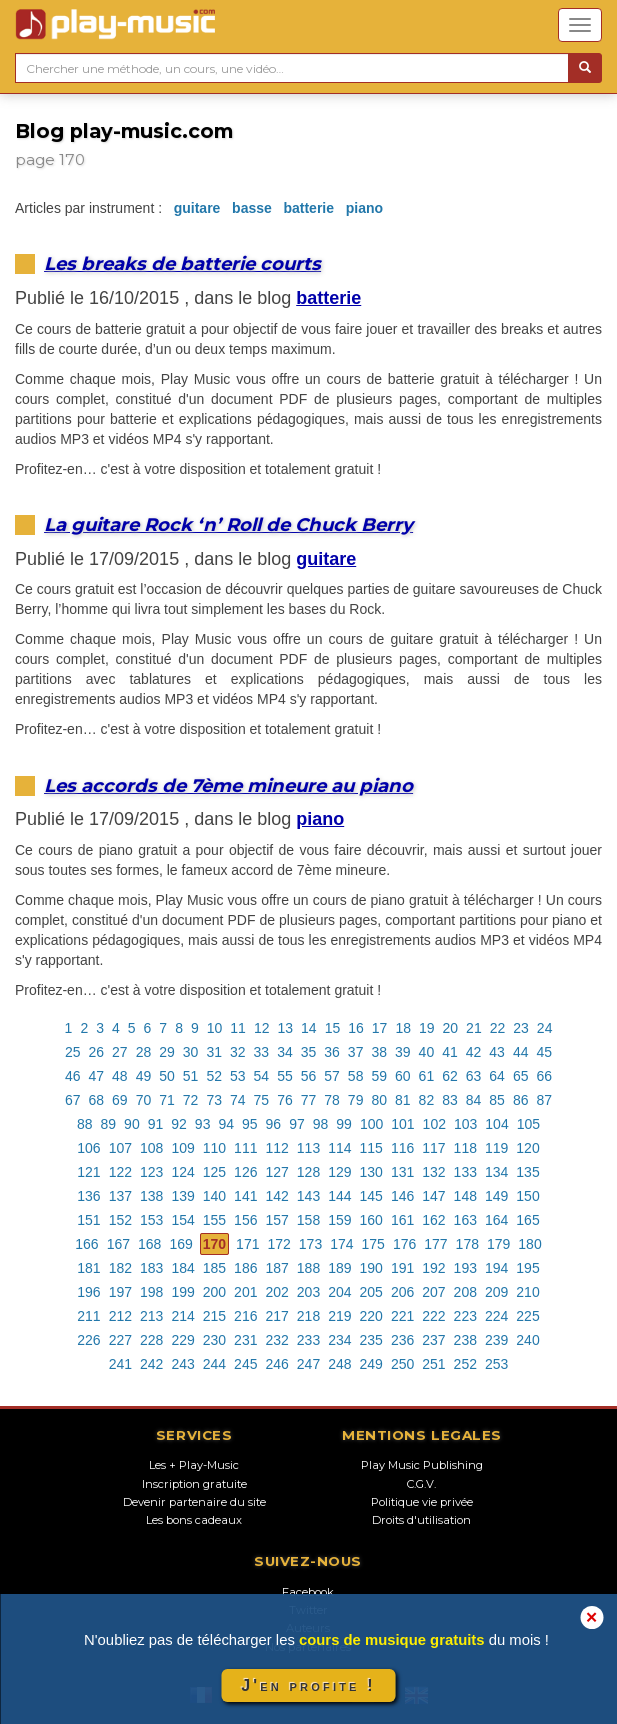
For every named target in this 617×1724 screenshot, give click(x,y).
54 (262, 1076)
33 (262, 1052)
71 (167, 1100)
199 (182, 1292)
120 (527, 1148)
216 (245, 1316)
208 (465, 1292)
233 (308, 1340)
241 (120, 1364)
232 (276, 1340)
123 (151, 1172)
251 (433, 1364)
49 (144, 1076)
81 (403, 1100)
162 (433, 1220)
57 (332, 1076)
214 (182, 1316)
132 (433, 1172)
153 (151, 1220)
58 (356, 1076)
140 (214, 1196)
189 (339, 1268)
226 (88, 1340)
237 (433, 1340)
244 (214, 1364)
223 (465, 1316)
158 (308, 1220)
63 (474, 1076)
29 (167, 1052)
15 (333, 1028)
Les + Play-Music (194, 1465)
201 (245, 1292)
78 (332, 1100)
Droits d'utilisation (421, 1520)
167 (118, 1244)
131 (402, 1172)
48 (120, 1076)
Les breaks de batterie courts (182, 263)
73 (214, 1100)
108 (151, 1148)
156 (245, 1220)
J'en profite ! (308, 1685)
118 (465, 1148)
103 (465, 1124)
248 (339, 1364)
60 (403, 1076)
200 (214, 1292)
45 (544, 1052)
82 (427, 1100)
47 (97, 1076)
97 (297, 1124)
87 (544, 1100)
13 (285, 1028)
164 (496, 1220)
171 (247, 1244)
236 (402, 1340)
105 (528, 1124)
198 (151, 1292)
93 (203, 1124)
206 (402, 1292)
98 (321, 1124)
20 (451, 1028)
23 (521, 1028)
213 (151, 1316)
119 (496, 1148)
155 (214, 1220)
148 (465, 1196)
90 (132, 1124)
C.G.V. (421, 1484)
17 (380, 1028)
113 (308, 1148)
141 (245, 1196)
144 (339, 1196)
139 (182, 1196)
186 (245, 1268)
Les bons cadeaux (194, 1520)
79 (356, 1100)
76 (285, 1100)
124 (182, 1172)
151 (88, 1220)
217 (276, 1316)
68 (97, 1100)
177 (435, 1244)
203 (308, 1292)
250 (402, 1364)
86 (521, 1100)
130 (371, 1172)
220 (371, 1316)
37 (356, 1052)
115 (371, 1148)
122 (120, 1172)
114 (339, 1148)
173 (310, 1244)
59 (379, 1076)
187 (276, 1268)
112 (276, 1148)
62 (450, 1076)
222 (433, 1316)
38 (379, 1052)
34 (285, 1052)
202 (276, 1292)
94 (226, 1124)
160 (371, 1220)
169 (180, 1244)
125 (214, 1172)
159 (339, 1220)
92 (179, 1124)
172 (278, 1244)
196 (88, 1292)
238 (465, 1340)
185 (214, 1268)
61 (427, 1076)
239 (496, 1340)
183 (151, 1268)
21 (474, 1028)
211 (88, 1316)
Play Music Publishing (422, 1465)
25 (73, 1052)
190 (371, 1268)
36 (332, 1052)
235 (371, 1340)
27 (120, 1052)
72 (191, 1100)
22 (498, 1028)
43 (497, 1052)
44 (521, 1052)
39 (403, 1052)
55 (285, 1076)
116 (402, 1148)
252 (465, 1364)
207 (433, 1292)
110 (214, 1148)
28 (144, 1052)
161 (402, 1220)
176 (404, 1244)
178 (467, 1244)
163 (465, 1220)
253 (496, 1364)
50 (167, 1076)
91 (156, 1124)
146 (402, 1196)
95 (250, 1124)
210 (527, 1292)
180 (529, 1244)
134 (496, 1172)
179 (498, 1244)
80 (379, 1100)
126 (245, 1172)
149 (496, 1196)
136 (88, 1196)
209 (496, 1292)
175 (373, 1244)
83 (450, 1100)
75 (262, 1100)
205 (371, 1292)
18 (403, 1028)
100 (371, 1124)
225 (527, 1316)
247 (308, 1364)
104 (496, 1124)
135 (527, 1172)
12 (262, 1028)
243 (182, 1364)
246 (276, 1364)
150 (527, 1196)
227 (120, 1340)
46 (73, 1076)
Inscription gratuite (194, 1484)
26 (97, 1052)
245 (245, 1364)
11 (238, 1028)
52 (214, 1076)
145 (371, 1196)
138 (151, 1196)
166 (86, 1244)
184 (182, 1268)
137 (120, 1196)
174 (341, 1244)
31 (214, 1052)
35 (309, 1052)
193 (465, 1268)
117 (433, 1148)
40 (427, 1052)
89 (109, 1124)
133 (465, 1172)
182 (120, 1268)
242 (151, 1364)
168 (149, 1244)
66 (544, 1076)
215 (214, 1316)
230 (214, 1340)
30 (191, 1052)
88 (85, 1124)
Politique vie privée (422, 1502)
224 (496, 1316)
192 (433, 1268)
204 (339, 1292)
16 (356, 1028)
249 (371, 1364)
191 (402, 1268)
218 (308, 1316)
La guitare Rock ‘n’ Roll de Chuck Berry (228, 524)
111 (245, 1148)
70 (144, 1100)
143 (308, 1196)
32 (238, 1052)
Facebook (308, 1592)
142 (276, 1196)
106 (88, 1148)
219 (339, 1316)
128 (308, 1172)
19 (427, 1028)
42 (474, 1052)
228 (151, 1340)
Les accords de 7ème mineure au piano (228, 785)
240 (527, 1340)
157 (276, 1220)
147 (433, 1196)
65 (521, 1076)
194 (496, 1268)
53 (238, 1076)
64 (497, 1076)
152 (120, 1220)
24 (545, 1028)
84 (474, 1100)
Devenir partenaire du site (194, 1502)
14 (309, 1028)
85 (497, 1100)
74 (238, 1100)
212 (120, 1316)
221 (402, 1316)
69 (120, 1100)
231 (245, 1340)
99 (344, 1124)
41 (450, 1052)
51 (191, 1076)
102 (434, 1124)
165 (527, 1220)
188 (308, 1268)
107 (120, 1148)
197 (120, 1292)
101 (402, 1124)
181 (88, 1268)
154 (182, 1220)
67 (73, 1100)
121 (88, 1172)
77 (309, 1100)
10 (215, 1028)
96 (274, 1124)
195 (527, 1268)
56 (309, 1076)
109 (182, 1148)
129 (339, 1172)
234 (339, 1340)
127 (276, 1172)
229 (182, 1340)
